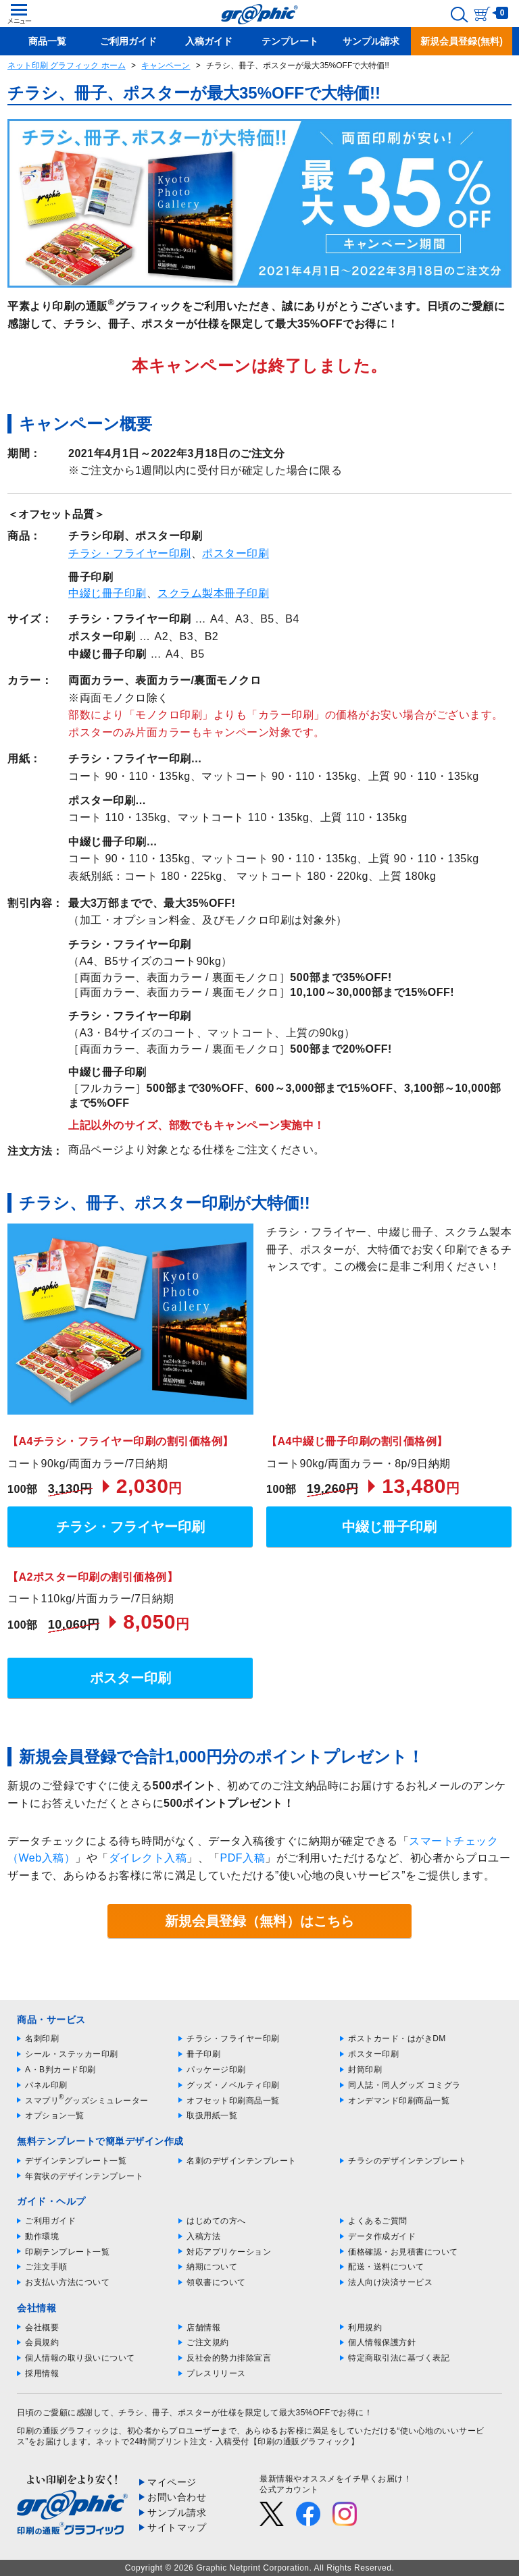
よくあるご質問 (377, 2221)
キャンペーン (165, 65)
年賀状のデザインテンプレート (84, 2176)
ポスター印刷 (235, 553)
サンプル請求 (176, 2512)
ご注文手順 (46, 2266)
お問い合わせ (176, 2497)
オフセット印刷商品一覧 (233, 2100)
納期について (212, 2266)
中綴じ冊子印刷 (107, 593)
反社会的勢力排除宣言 (229, 2358)
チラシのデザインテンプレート (407, 2160)
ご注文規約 (208, 2342)
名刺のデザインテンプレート (242, 2160)
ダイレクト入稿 (148, 1858)
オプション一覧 (54, 2115)
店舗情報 (203, 2327)
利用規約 (365, 2327)
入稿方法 (203, 2236)
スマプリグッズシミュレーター (87, 2100)
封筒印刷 (365, 2069)
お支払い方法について (67, 2282)
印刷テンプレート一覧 (67, 2252)
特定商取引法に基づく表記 (398, 2358)
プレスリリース (216, 2373)
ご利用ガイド (50, 2221)
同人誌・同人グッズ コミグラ (404, 2085)
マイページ (172, 2482)
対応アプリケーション (229, 2252)
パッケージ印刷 (216, 2069)
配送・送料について (386, 2266)
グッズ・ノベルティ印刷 (233, 2085)
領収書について (216, 2282)
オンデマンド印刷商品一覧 (398, 2100)
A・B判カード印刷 (60, 2069)
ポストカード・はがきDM (397, 2038)
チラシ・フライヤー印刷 (129, 553)
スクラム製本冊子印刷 (213, 593)
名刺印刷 (42, 2038)
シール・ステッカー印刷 (71, 2054)
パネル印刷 (46, 2085)
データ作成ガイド (382, 2236)
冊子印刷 (203, 2054)
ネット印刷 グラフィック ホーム (66, 65)
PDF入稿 (243, 1858)
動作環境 (42, 2236)
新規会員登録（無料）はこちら (259, 1921)
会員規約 (42, 2342)
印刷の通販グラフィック (63, 2431)
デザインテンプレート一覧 (75, 2160)
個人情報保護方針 (382, 2342)
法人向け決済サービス (390, 2282)
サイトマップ (176, 2527)
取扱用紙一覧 (212, 2115)
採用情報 (42, 2373)
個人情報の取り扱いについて (80, 2358)
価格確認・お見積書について (403, 2252)
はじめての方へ (216, 2221)
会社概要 (42, 2327)
